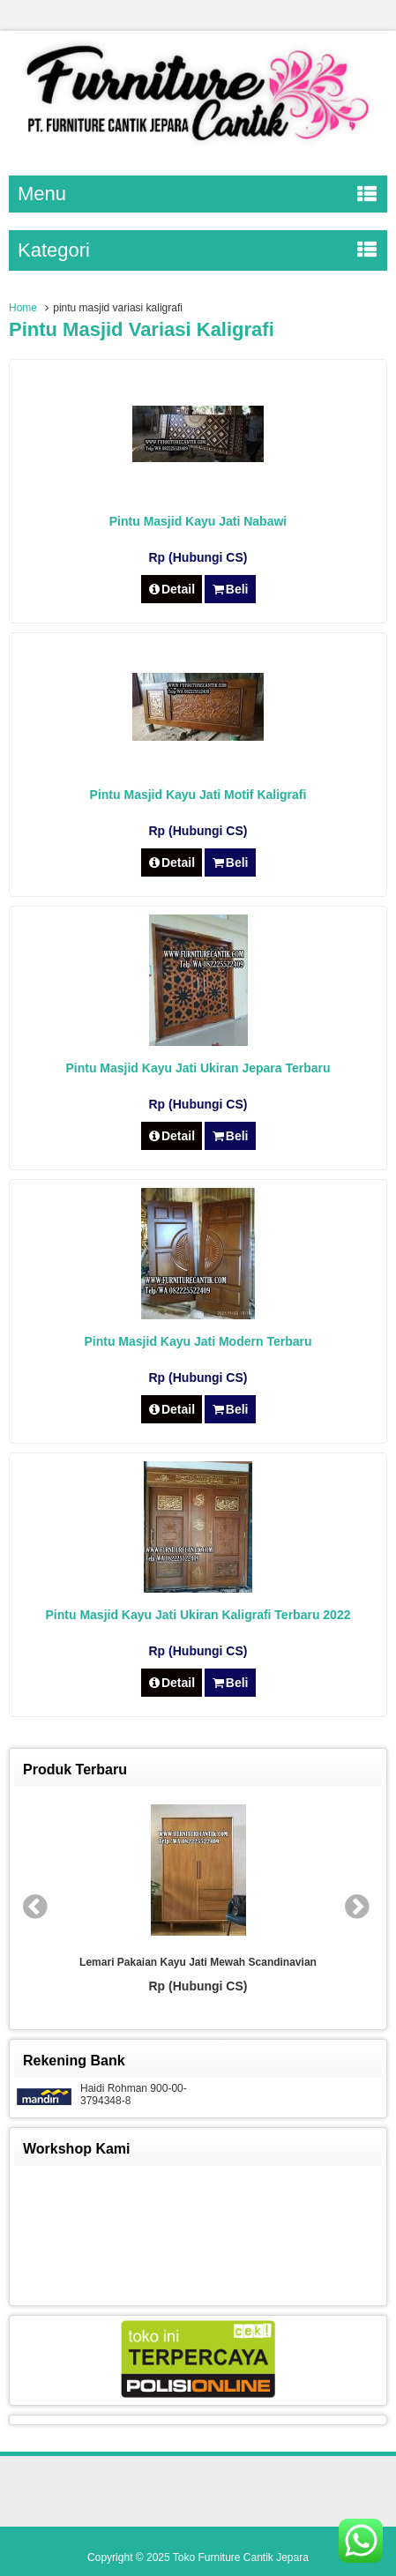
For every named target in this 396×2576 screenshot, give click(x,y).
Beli (230, 589)
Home (23, 308)
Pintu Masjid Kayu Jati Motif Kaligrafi (198, 795)
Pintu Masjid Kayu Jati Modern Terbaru (197, 1341)
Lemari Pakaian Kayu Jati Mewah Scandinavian (198, 1962)
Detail (172, 589)
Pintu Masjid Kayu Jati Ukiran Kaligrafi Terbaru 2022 (198, 1615)
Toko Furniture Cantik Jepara (241, 2557)
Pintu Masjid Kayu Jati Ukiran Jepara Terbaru (197, 1068)
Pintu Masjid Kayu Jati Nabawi (198, 521)
